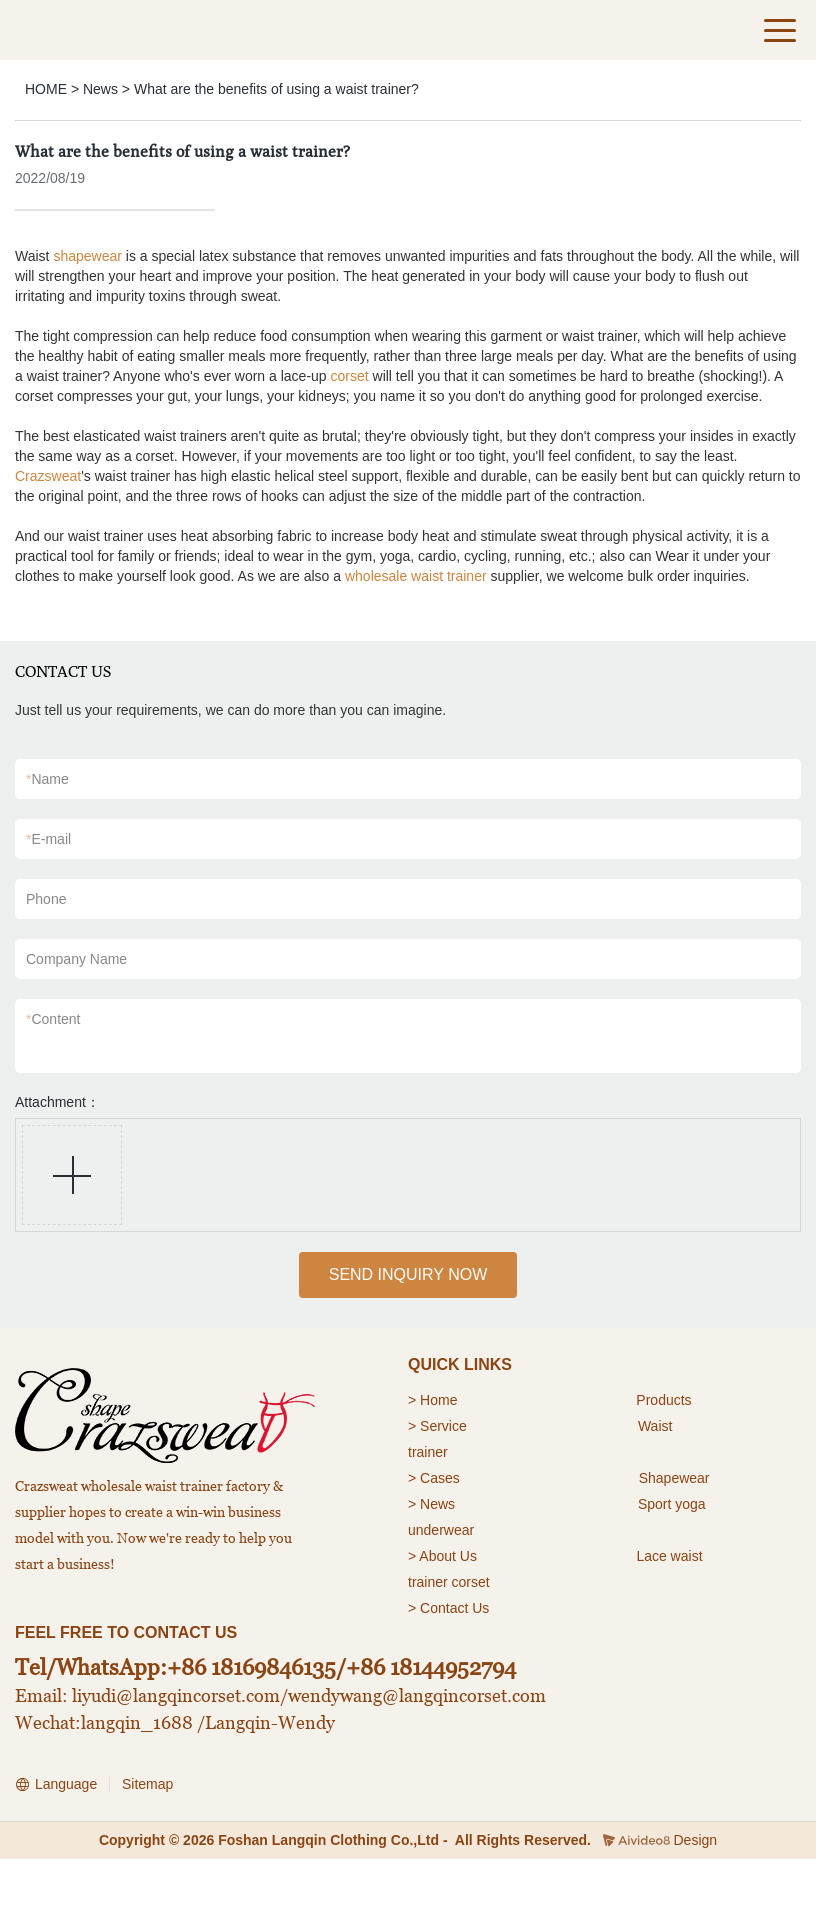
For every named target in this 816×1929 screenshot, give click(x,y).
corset (350, 376)
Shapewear (674, 1478)
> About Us (442, 1556)
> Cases (434, 1478)
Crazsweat (48, 476)
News (100, 89)
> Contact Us (448, 1608)
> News (431, 1504)
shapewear (87, 256)
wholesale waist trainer (416, 576)
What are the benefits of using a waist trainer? (276, 89)
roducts (669, 1400)
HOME (46, 89)
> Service (437, 1426)
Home (440, 1400)
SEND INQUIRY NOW (408, 1274)
